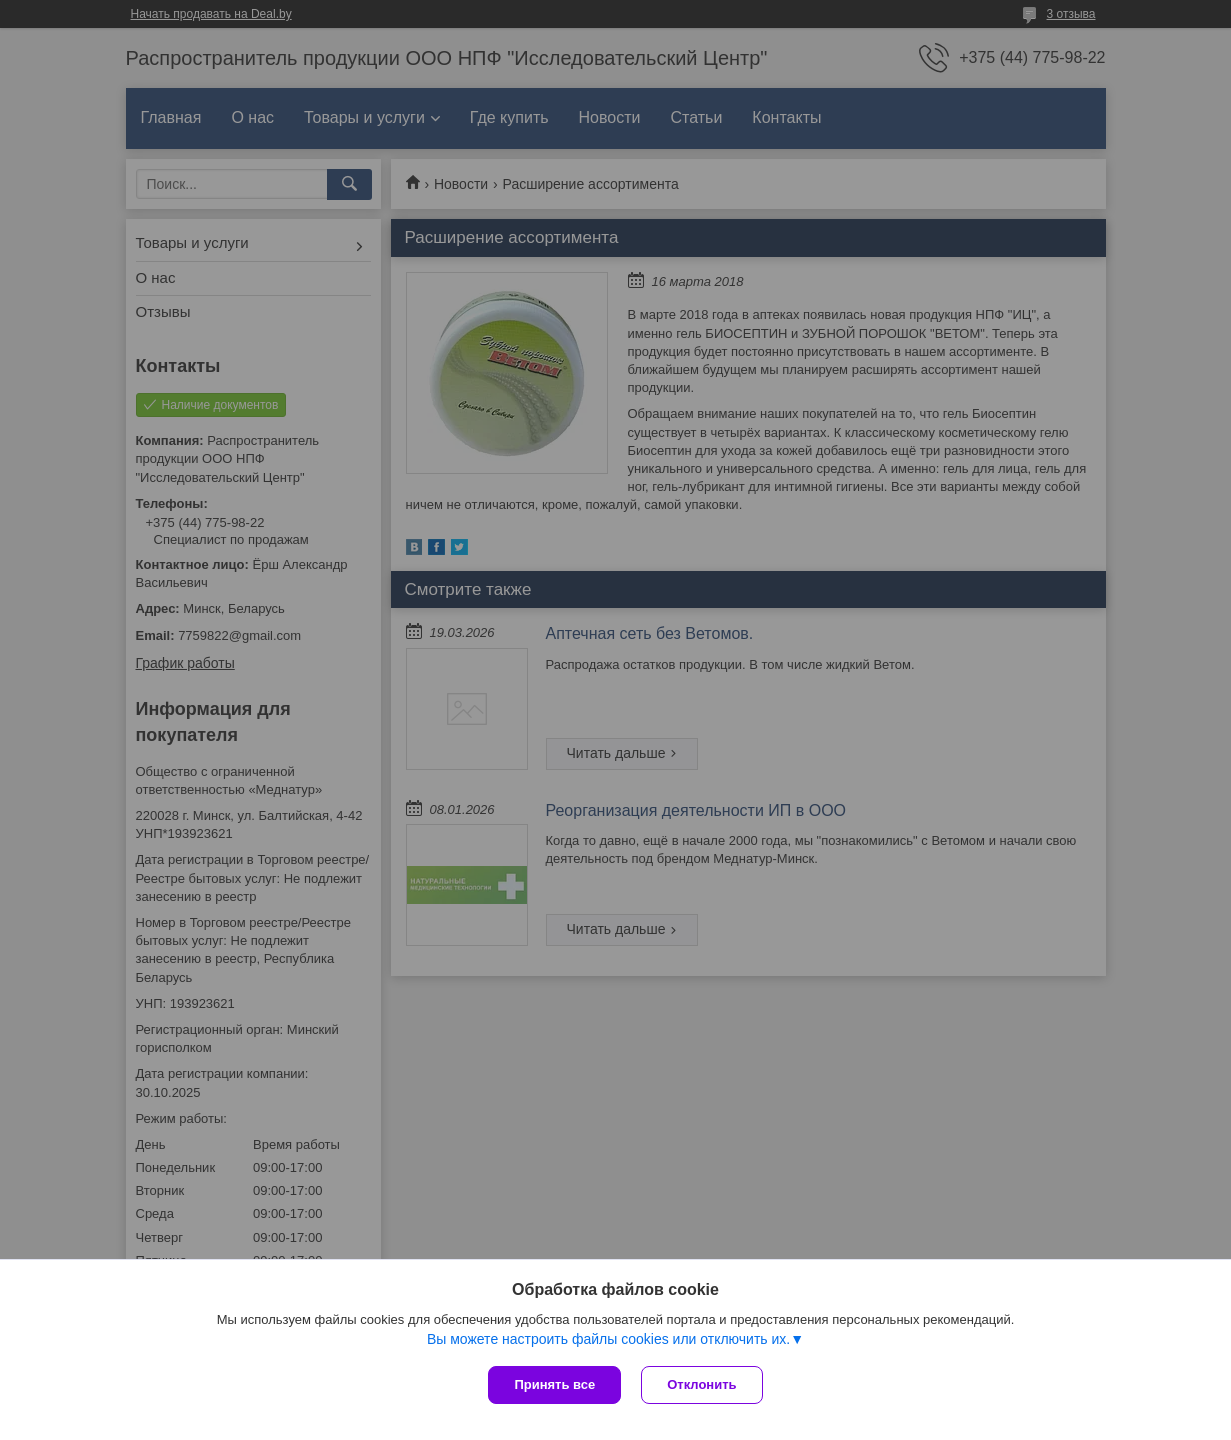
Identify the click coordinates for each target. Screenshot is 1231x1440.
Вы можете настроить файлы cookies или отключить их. (608, 1339)
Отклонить (701, 1384)
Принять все (554, 1384)
